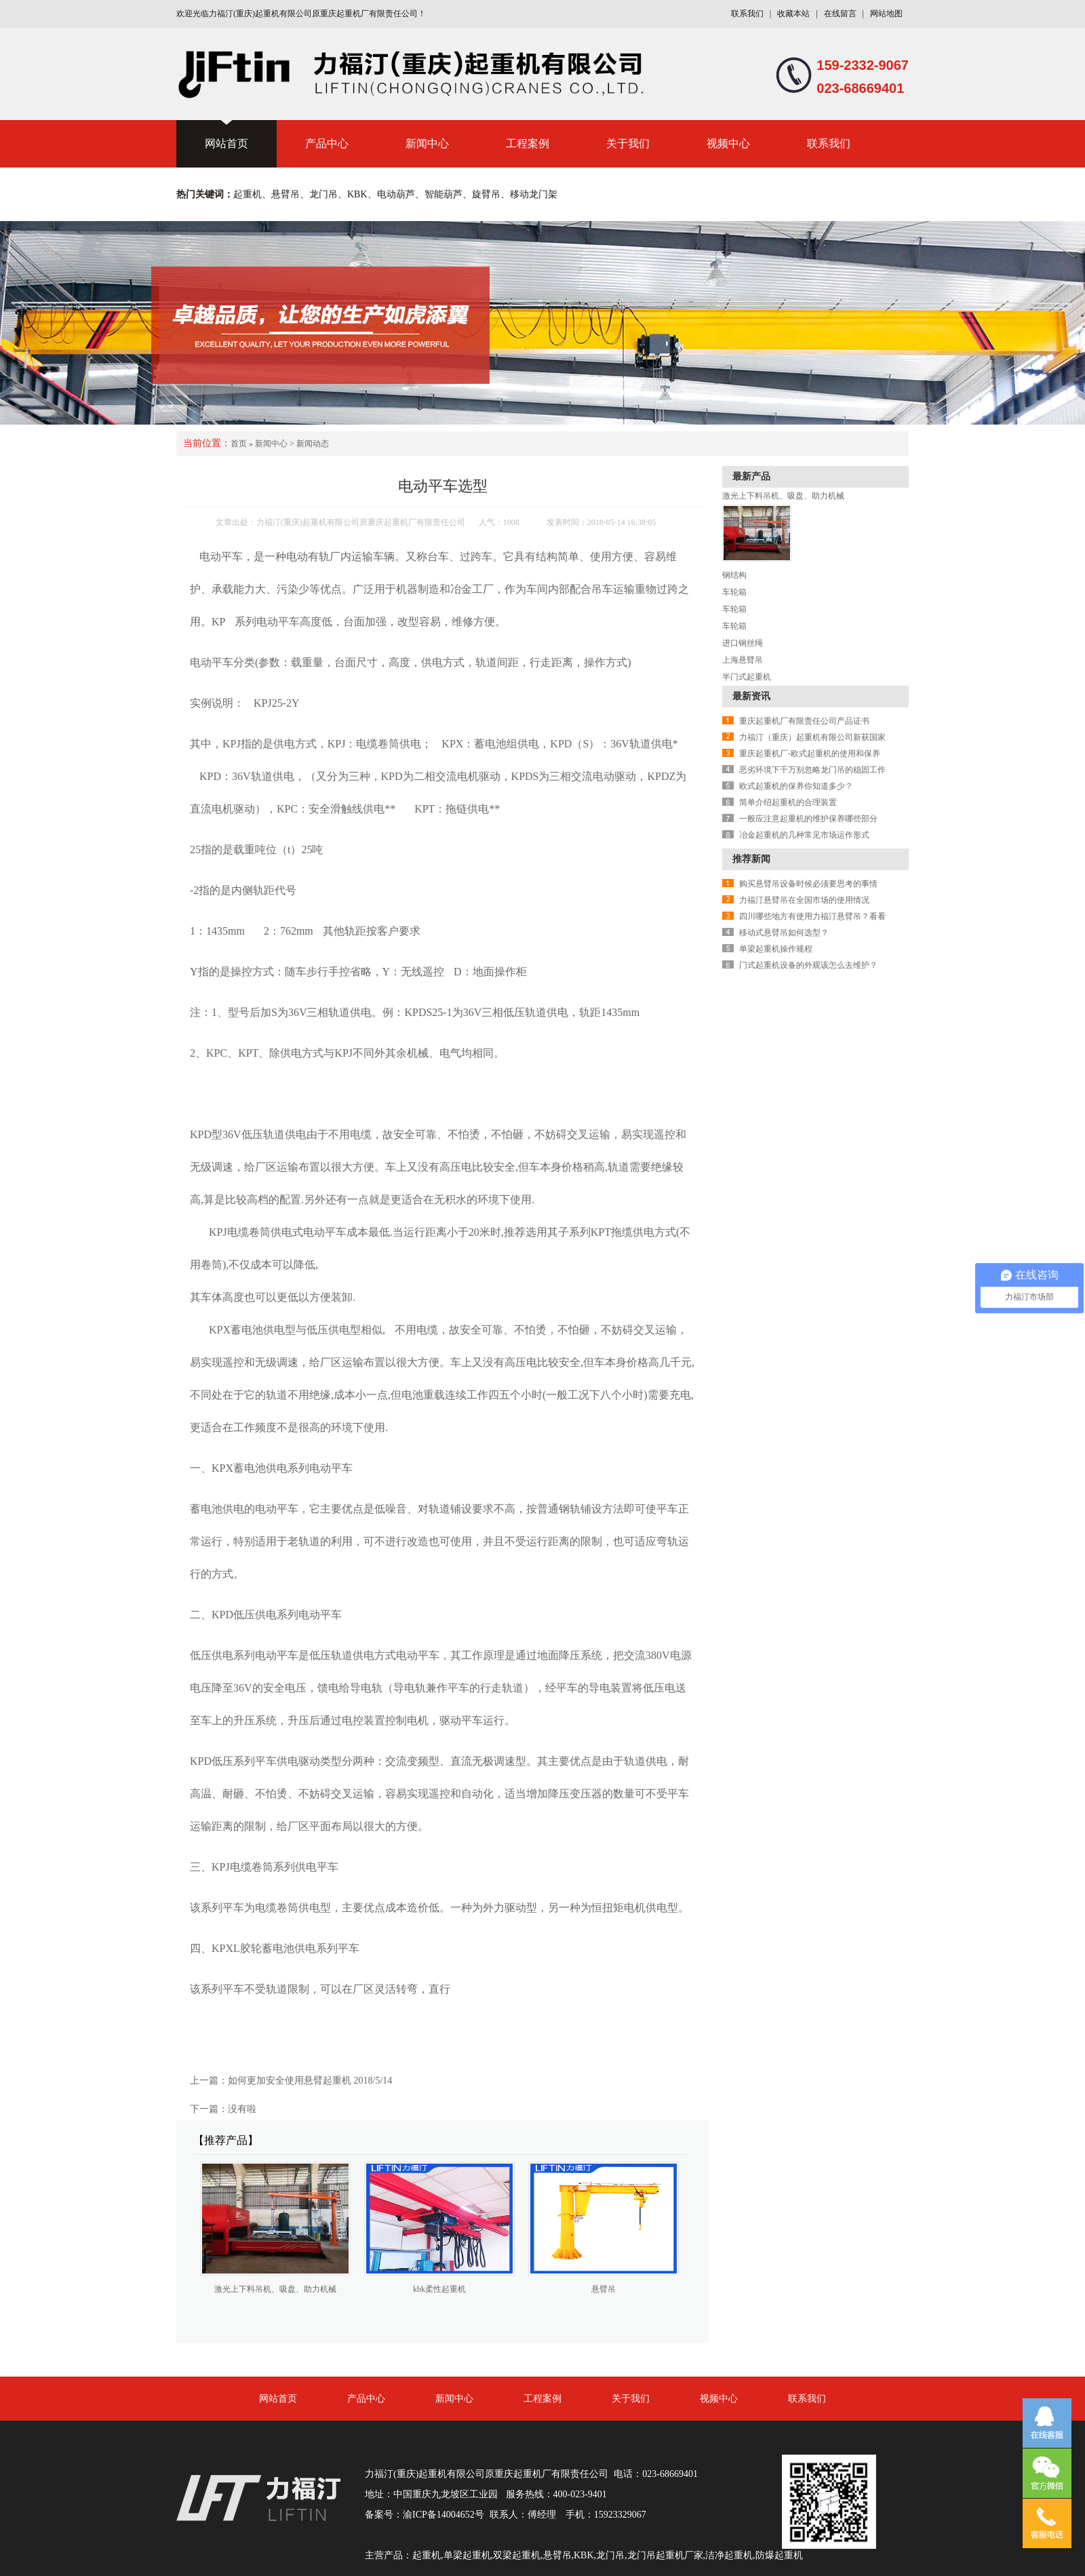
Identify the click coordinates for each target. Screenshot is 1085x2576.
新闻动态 (312, 443)
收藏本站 (793, 13)
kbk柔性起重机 (439, 2289)
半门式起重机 (746, 677)
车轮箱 (734, 592)
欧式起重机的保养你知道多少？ (796, 786)
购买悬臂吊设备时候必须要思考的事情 (808, 884)
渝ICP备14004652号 (443, 2515)
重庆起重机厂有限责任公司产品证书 (804, 721)
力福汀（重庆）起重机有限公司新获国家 (812, 737)
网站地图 (886, 13)
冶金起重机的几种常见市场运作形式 (804, 835)
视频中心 (728, 143)
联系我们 (747, 13)
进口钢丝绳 (742, 643)
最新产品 (751, 476)
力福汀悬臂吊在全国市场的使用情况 (804, 900)
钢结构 (734, 575)
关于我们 (628, 143)
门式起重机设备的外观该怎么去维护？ (808, 965)
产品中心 (327, 143)
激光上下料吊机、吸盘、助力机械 (275, 2289)
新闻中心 (427, 143)
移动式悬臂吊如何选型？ (784, 932)
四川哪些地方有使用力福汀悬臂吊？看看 (812, 916)
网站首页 (226, 143)
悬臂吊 (603, 2289)
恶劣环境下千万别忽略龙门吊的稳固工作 (812, 770)
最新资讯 (751, 696)
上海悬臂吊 (742, 660)
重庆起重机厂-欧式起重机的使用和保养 (809, 753)
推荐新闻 (751, 859)
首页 (239, 443)
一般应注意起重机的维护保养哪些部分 (808, 818)
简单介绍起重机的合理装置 (788, 802)
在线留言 (840, 13)
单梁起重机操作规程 (775, 949)
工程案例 (527, 143)
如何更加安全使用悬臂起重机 (289, 2080)
